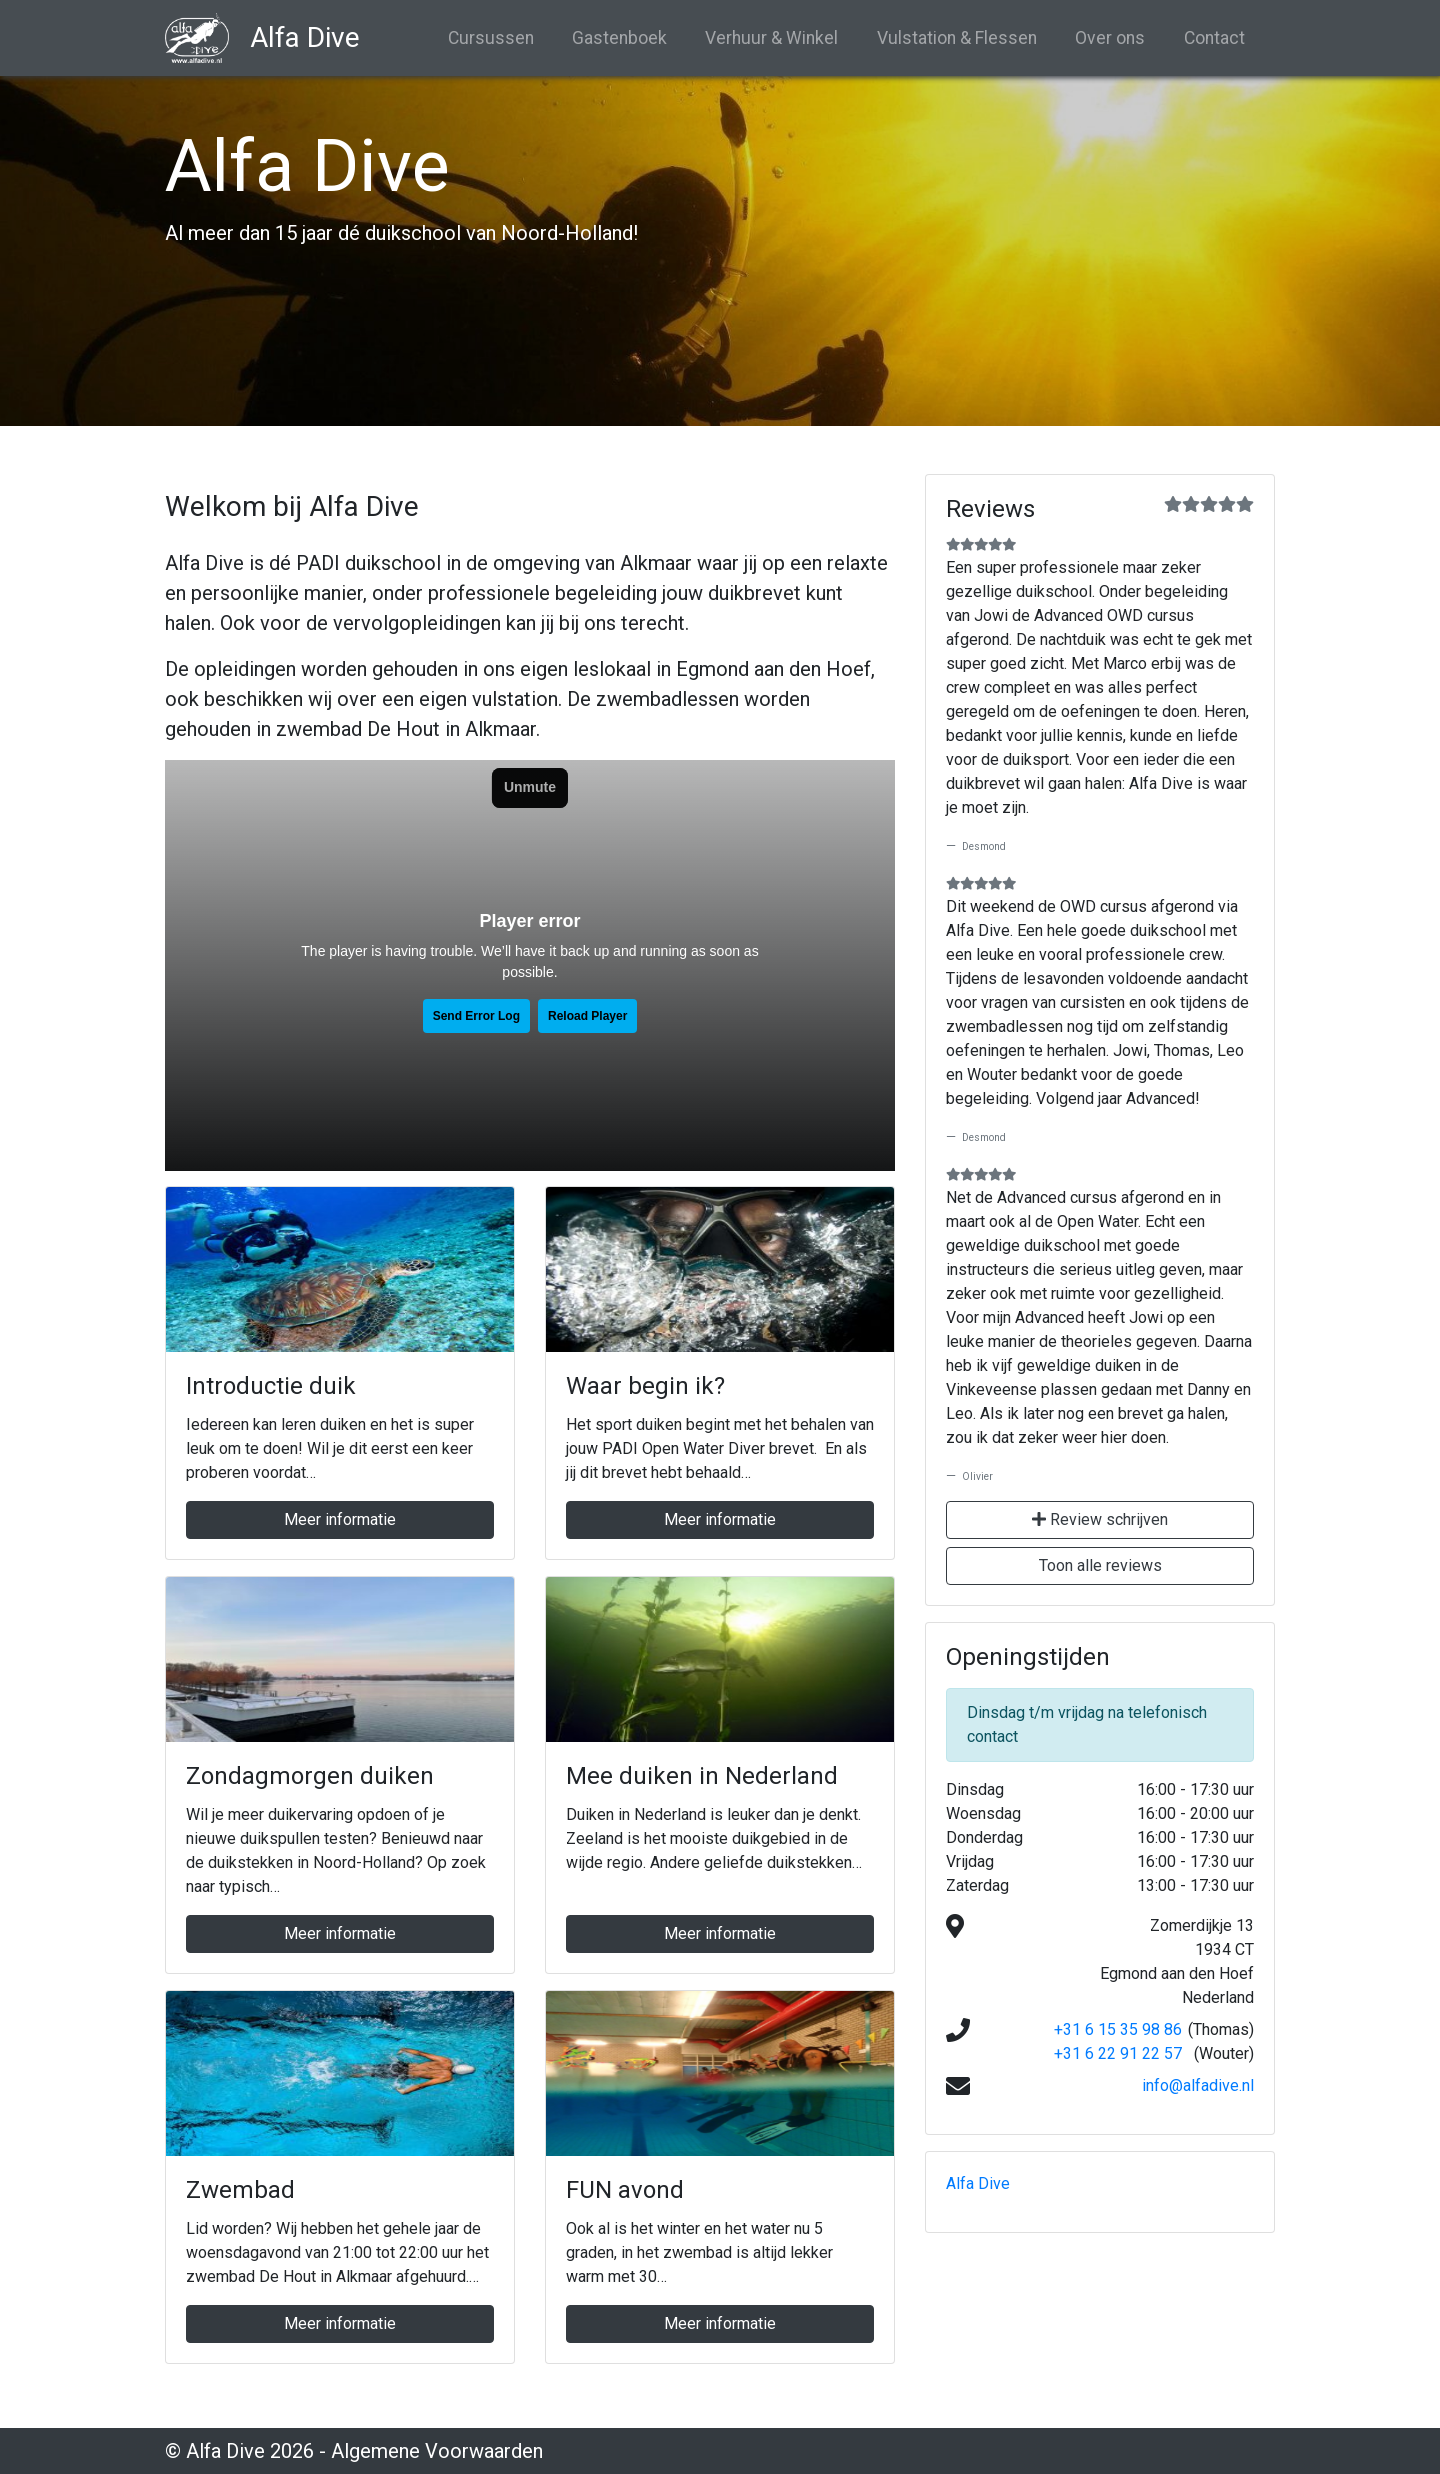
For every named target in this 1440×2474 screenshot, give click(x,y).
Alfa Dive (978, 2183)
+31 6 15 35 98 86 (1118, 2029)
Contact (1214, 38)
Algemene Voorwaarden (437, 2451)
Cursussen (491, 38)
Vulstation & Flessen (957, 38)
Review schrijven (1100, 1519)
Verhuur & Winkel (771, 38)
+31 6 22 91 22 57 (1118, 2053)
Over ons (1110, 38)
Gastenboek (619, 38)
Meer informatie (340, 1519)
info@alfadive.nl (1198, 2085)
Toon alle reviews (1100, 1565)
